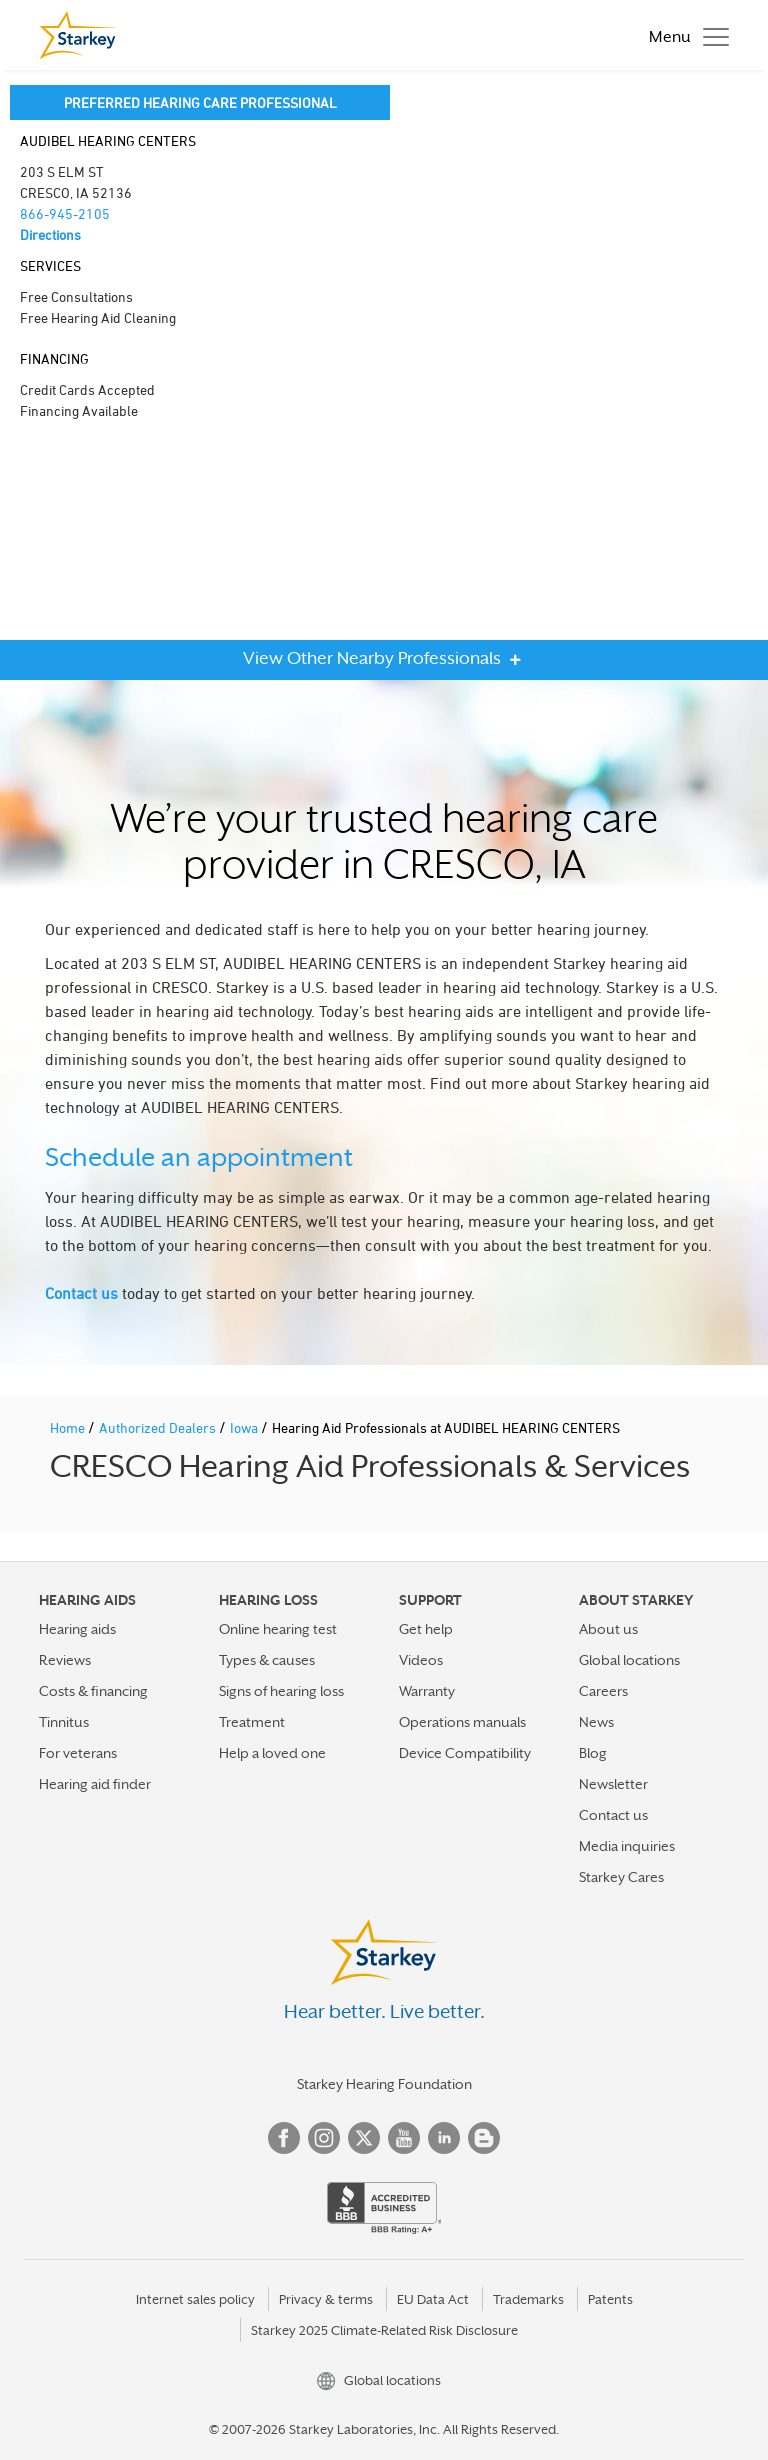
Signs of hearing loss (281, 1691)
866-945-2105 (65, 213)
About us (608, 1629)
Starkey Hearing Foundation (384, 2084)
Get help (426, 1629)
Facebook (284, 2138)
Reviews (65, 1660)
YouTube (404, 2138)
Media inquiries (627, 1846)
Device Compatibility (465, 1753)
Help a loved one (272, 1753)
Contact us (81, 1293)
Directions (50, 234)
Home (69, 1427)
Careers (603, 1691)
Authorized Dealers (159, 1427)
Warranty (427, 1691)
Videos (421, 1660)
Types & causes (267, 1660)
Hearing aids (77, 1629)
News (596, 1722)
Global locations (629, 1660)
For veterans (78, 1753)
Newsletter (613, 1784)
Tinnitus (64, 1722)
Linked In (444, 2138)
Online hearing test (278, 1629)
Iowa (245, 1427)
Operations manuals (462, 1722)
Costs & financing (93, 1691)
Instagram (324, 2138)
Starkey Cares (621, 1877)
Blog (593, 1753)
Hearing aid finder (95, 1784)
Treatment (252, 1722)
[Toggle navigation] (684, 35)
